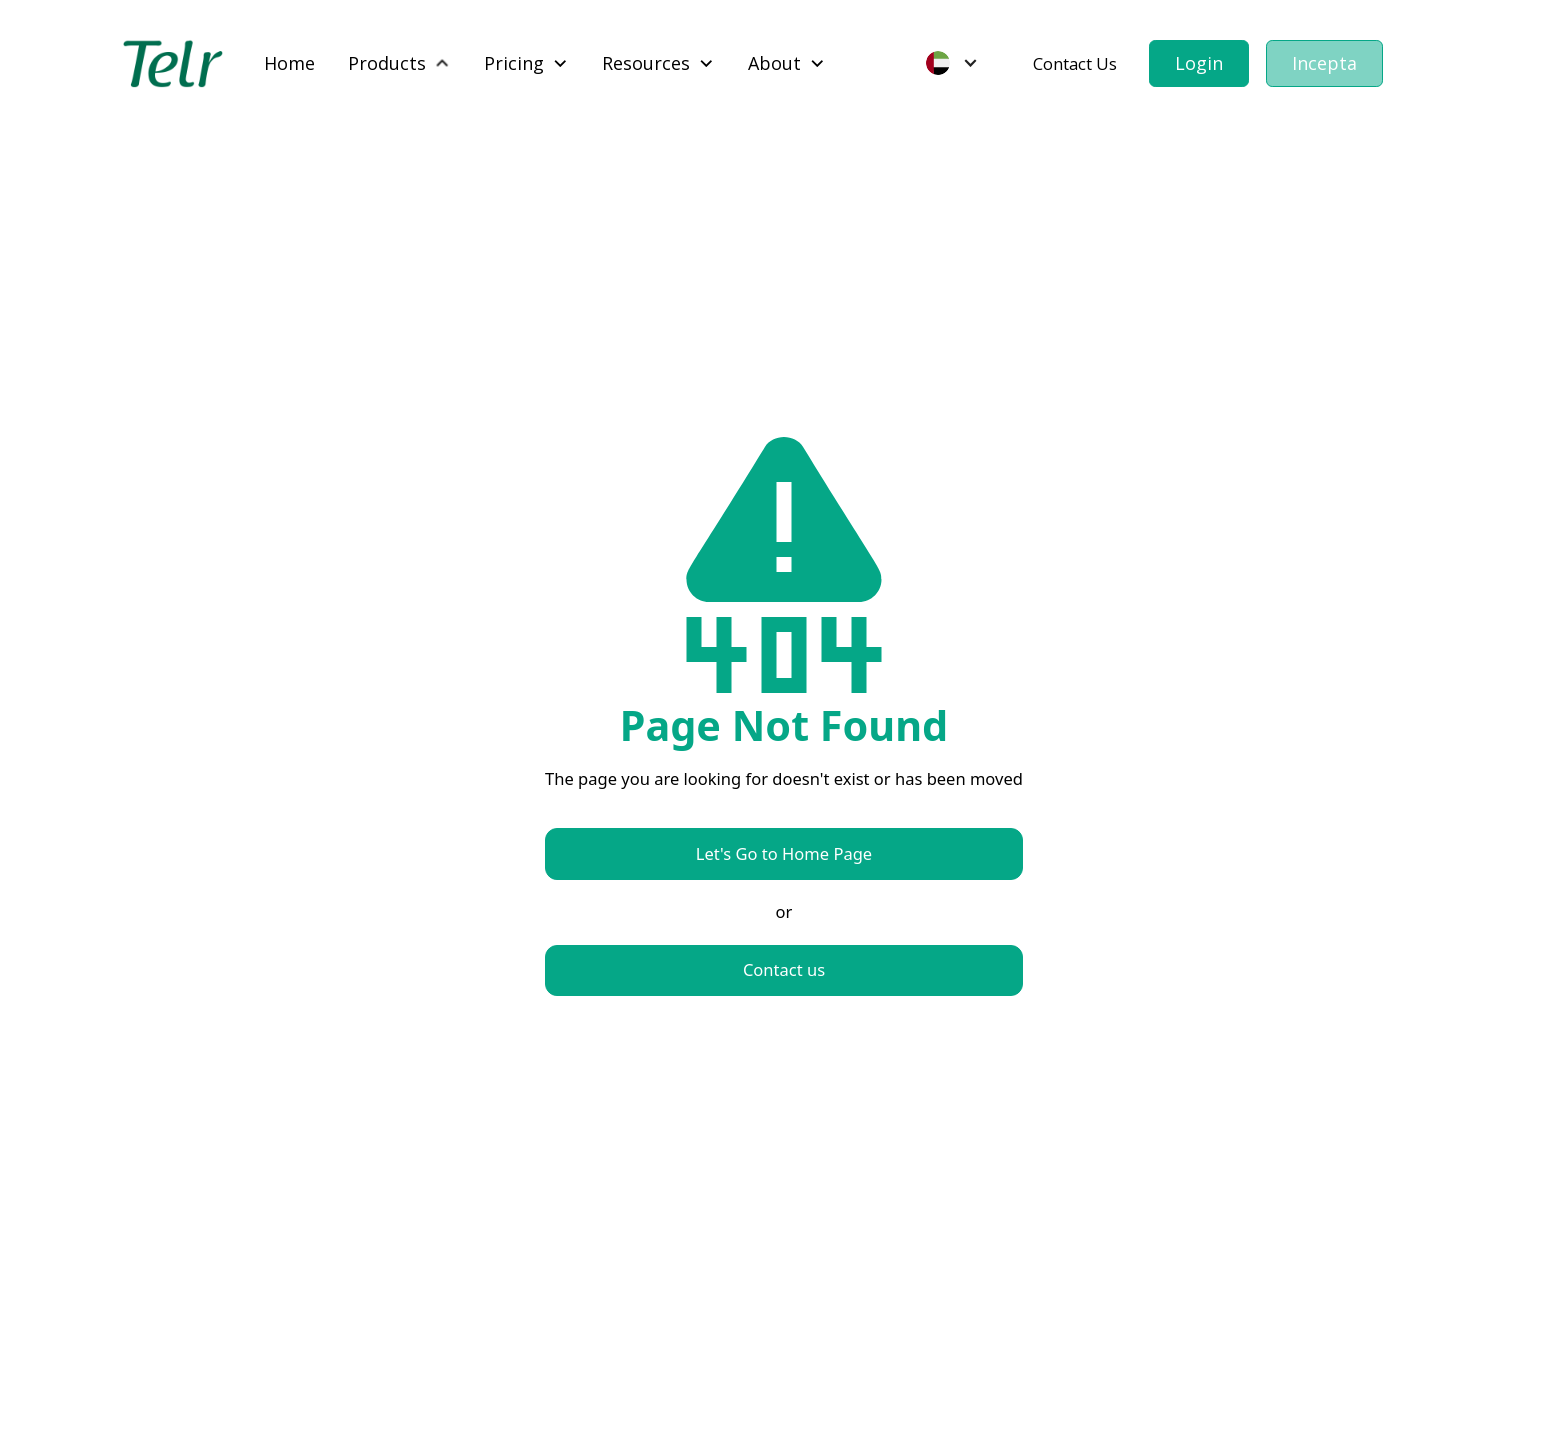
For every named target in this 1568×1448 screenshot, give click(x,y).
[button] (400, 63)
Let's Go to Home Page (784, 853)
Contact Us (1075, 63)
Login (1199, 63)
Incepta (1324, 63)
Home (289, 63)
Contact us (784, 969)
